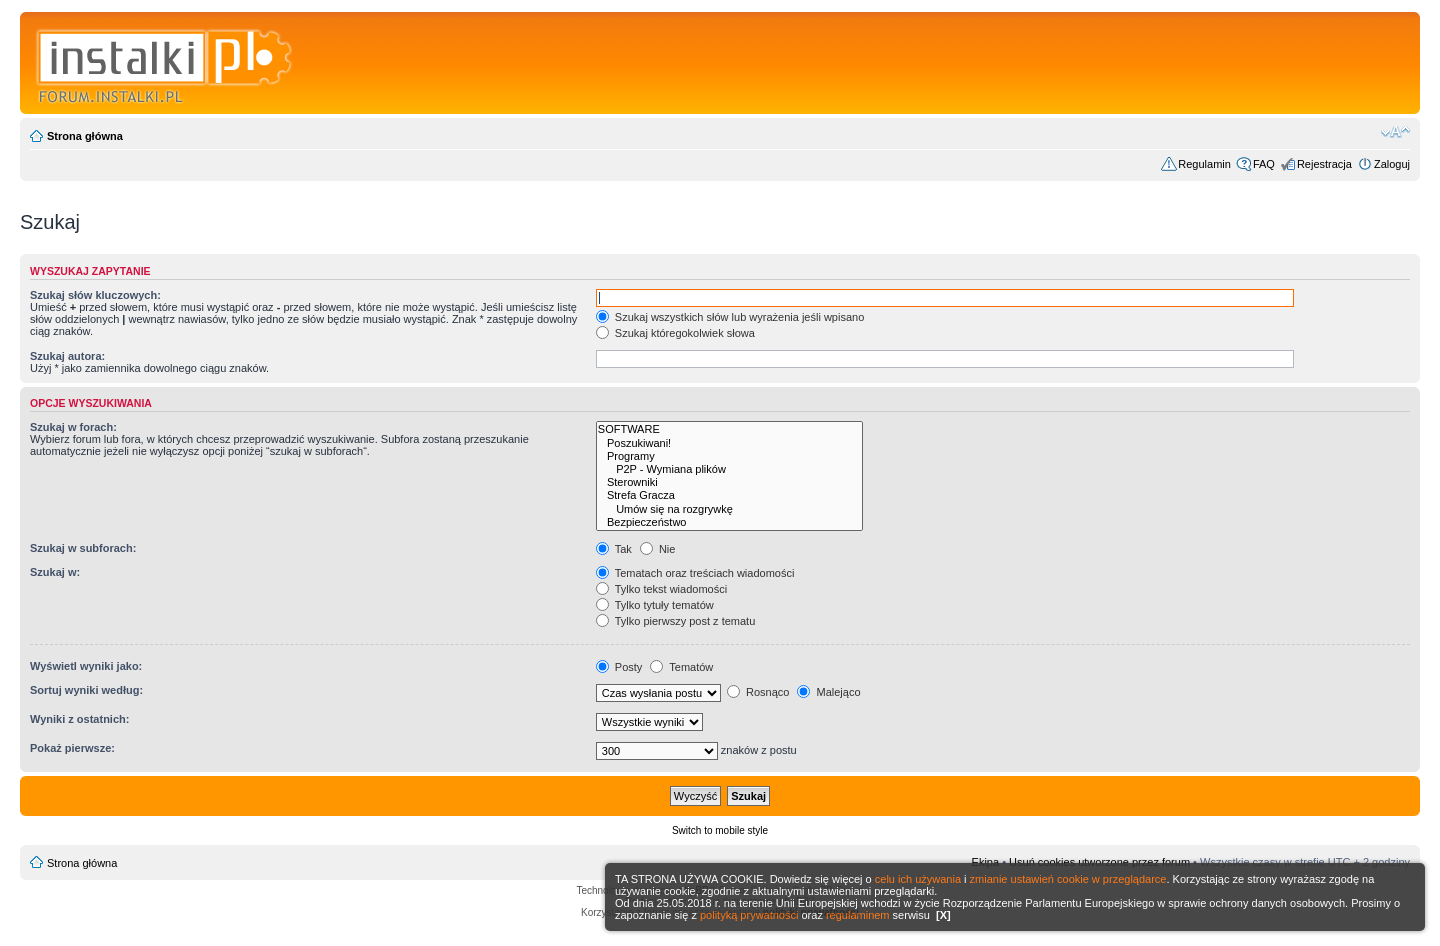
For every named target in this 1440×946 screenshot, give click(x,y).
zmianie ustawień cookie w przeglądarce (1068, 879)
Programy (730, 456)
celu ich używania (918, 879)
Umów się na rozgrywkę (730, 509)
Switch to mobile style (720, 830)
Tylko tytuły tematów (655, 605)
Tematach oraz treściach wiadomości (695, 573)
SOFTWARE (730, 429)
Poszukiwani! (730, 443)
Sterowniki (730, 482)
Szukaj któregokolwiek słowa (675, 333)
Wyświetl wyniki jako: (86, 666)
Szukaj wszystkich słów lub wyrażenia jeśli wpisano (730, 317)
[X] (943, 915)
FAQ (1264, 164)
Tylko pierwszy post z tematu (675, 621)
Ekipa (986, 862)
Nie (658, 549)
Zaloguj (1392, 164)
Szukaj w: (55, 572)
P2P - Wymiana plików (730, 469)
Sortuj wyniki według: (86, 690)
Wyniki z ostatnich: (79, 719)
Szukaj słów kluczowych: (95, 295)
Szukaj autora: (67, 356)
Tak (614, 549)
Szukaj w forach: (73, 427)
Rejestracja (1324, 164)
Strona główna (85, 136)
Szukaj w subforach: (83, 548)
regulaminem (858, 915)
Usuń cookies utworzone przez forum (1099, 862)
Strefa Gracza (730, 495)
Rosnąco (758, 692)
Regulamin (1204, 164)
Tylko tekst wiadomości (661, 589)
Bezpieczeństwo (730, 522)
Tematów (681, 667)
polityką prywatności (749, 915)
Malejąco (828, 692)
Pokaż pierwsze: (72, 748)
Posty (619, 667)
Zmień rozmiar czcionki (1395, 132)
